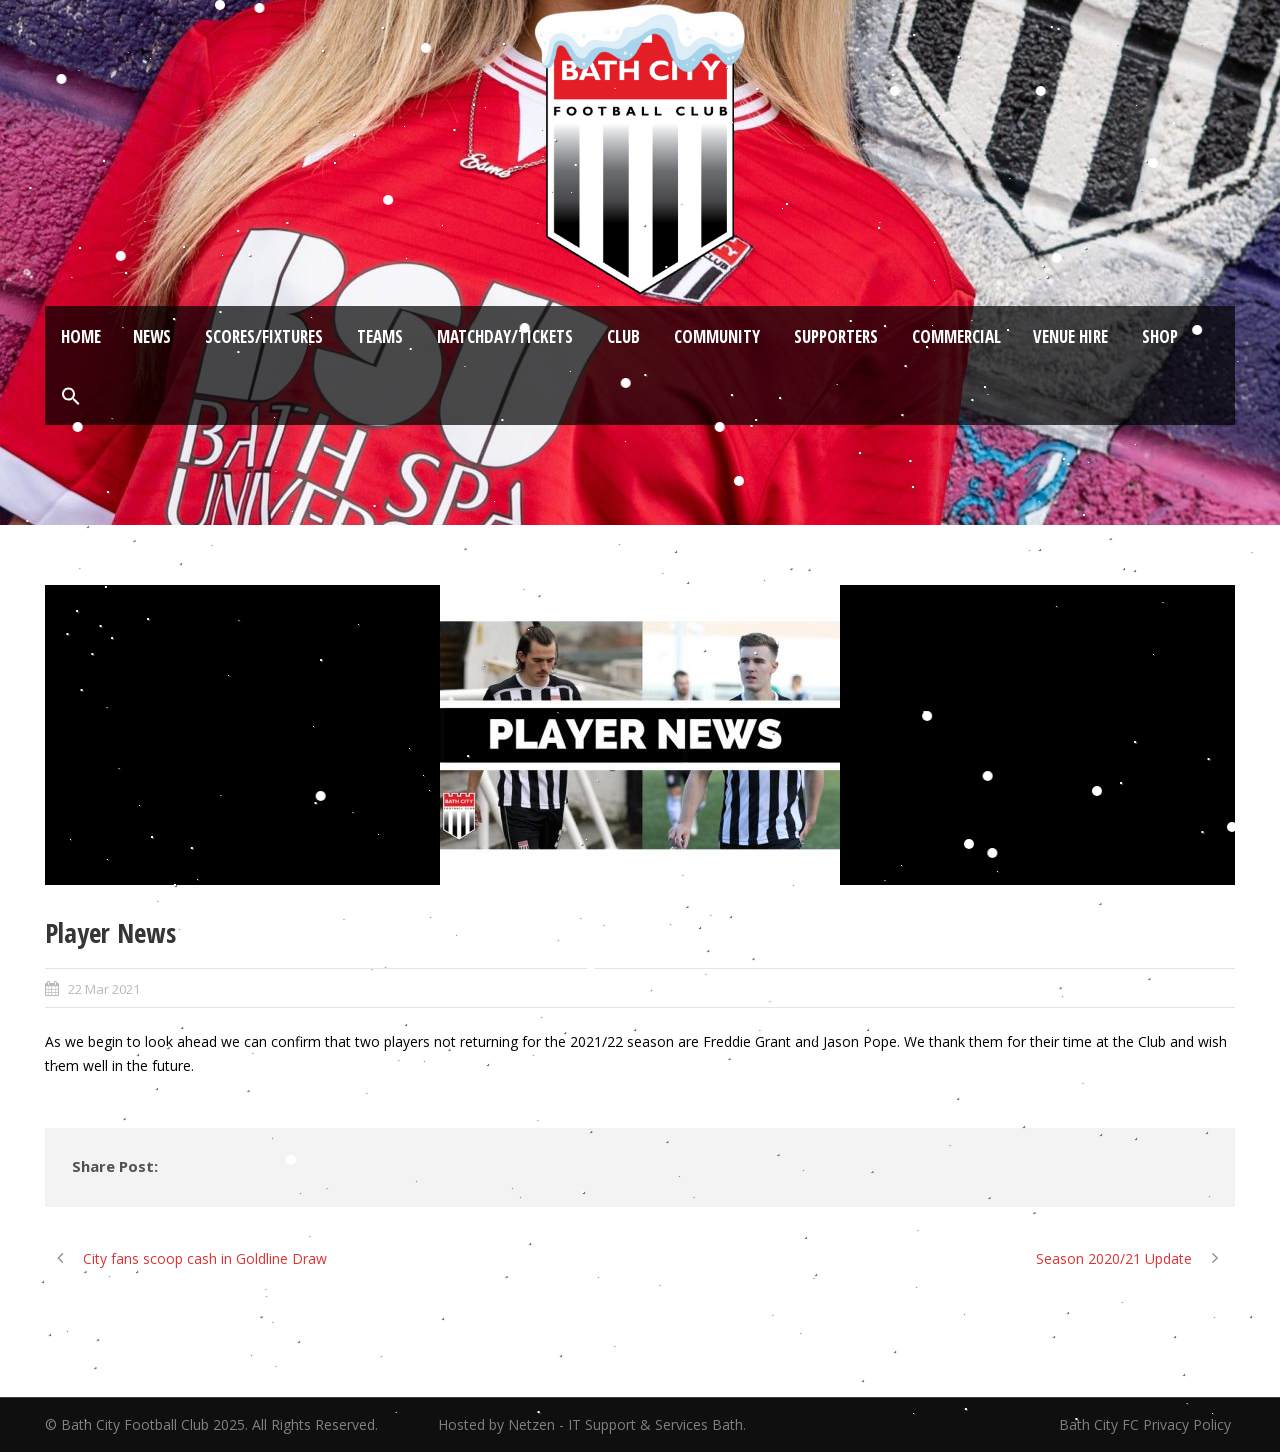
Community (717, 336)
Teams (380, 336)
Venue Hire (1070, 336)
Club (623, 336)
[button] (71, 397)
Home (81, 336)
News (152, 336)
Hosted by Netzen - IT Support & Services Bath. (592, 1424)
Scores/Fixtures (264, 336)
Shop (1160, 336)
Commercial (956, 336)
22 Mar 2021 (104, 989)
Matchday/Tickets (505, 336)
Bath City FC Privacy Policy (1147, 1424)
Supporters (836, 336)
